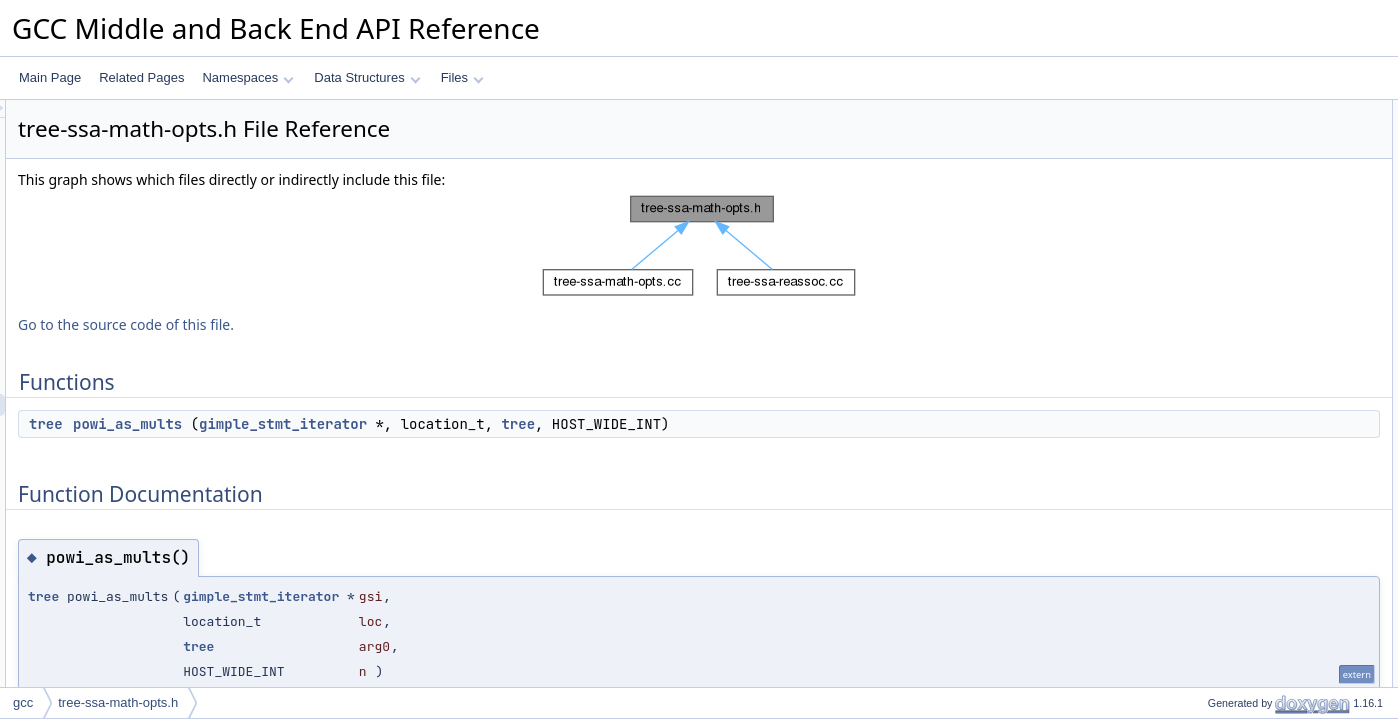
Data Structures (367, 77)
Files (462, 77)
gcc (23, 702)
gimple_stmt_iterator (533, 424)
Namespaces (247, 77)
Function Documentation (1240, 155)
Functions (1201, 111)
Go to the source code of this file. (376, 324)
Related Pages (141, 77)
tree (296, 424)
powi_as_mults (377, 424)
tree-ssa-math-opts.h (118, 702)
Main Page (50, 77)
